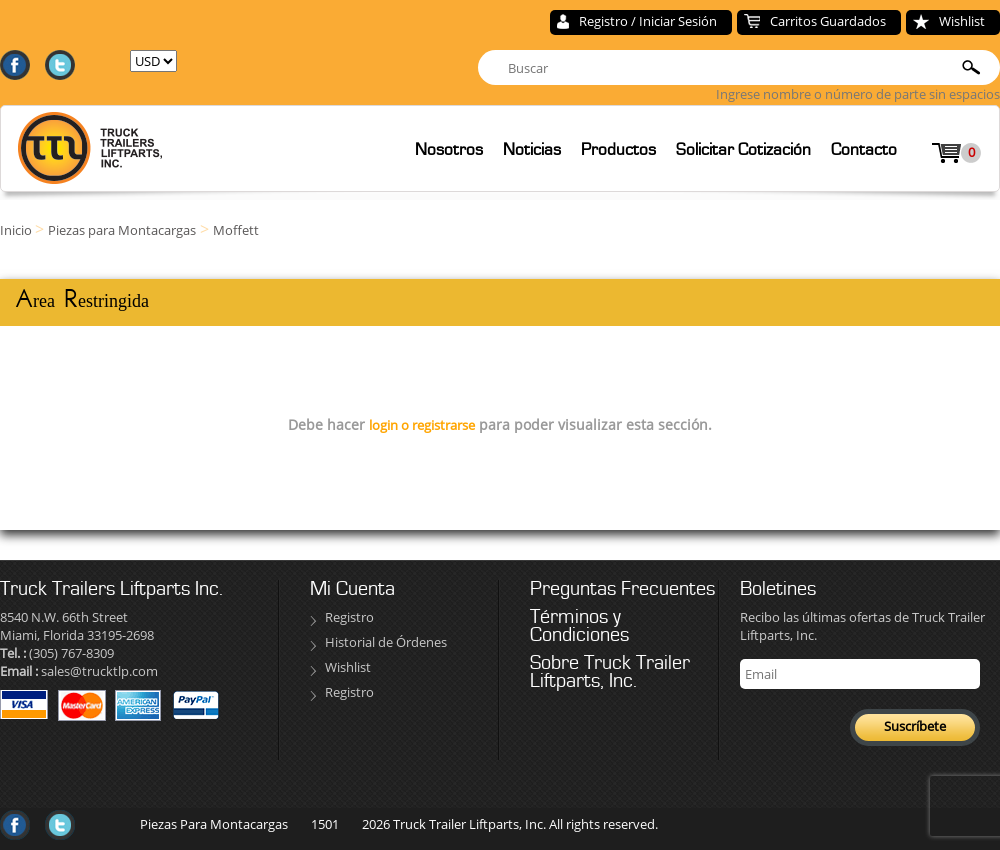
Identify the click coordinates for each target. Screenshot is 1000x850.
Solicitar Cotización (743, 149)
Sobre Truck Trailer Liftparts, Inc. (610, 672)
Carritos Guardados (828, 21)
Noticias (532, 149)
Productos (618, 149)
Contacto (864, 149)
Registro (349, 617)
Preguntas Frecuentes (622, 589)
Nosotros (449, 149)
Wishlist (962, 21)
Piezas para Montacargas (122, 230)
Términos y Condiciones (579, 626)
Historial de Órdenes (386, 642)
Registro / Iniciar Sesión (648, 21)
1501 (325, 824)
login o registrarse (422, 425)
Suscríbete (915, 726)
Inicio (17, 230)
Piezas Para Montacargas (214, 824)
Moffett (236, 230)
